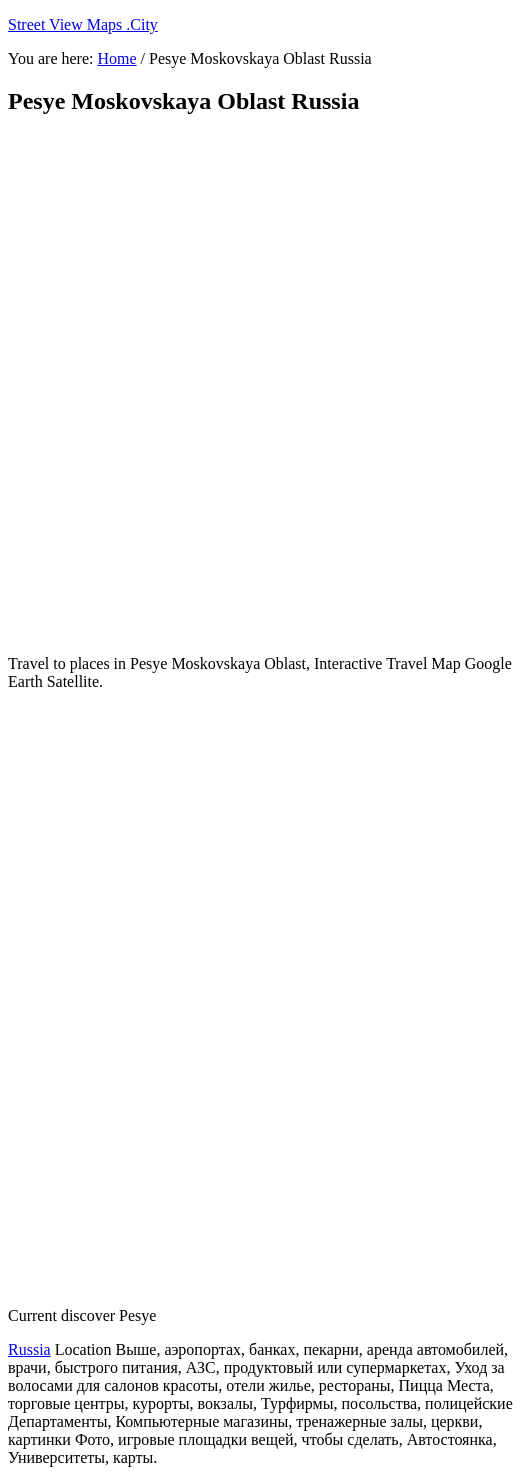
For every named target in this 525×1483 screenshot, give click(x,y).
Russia (29, 1349)
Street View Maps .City (83, 24)
